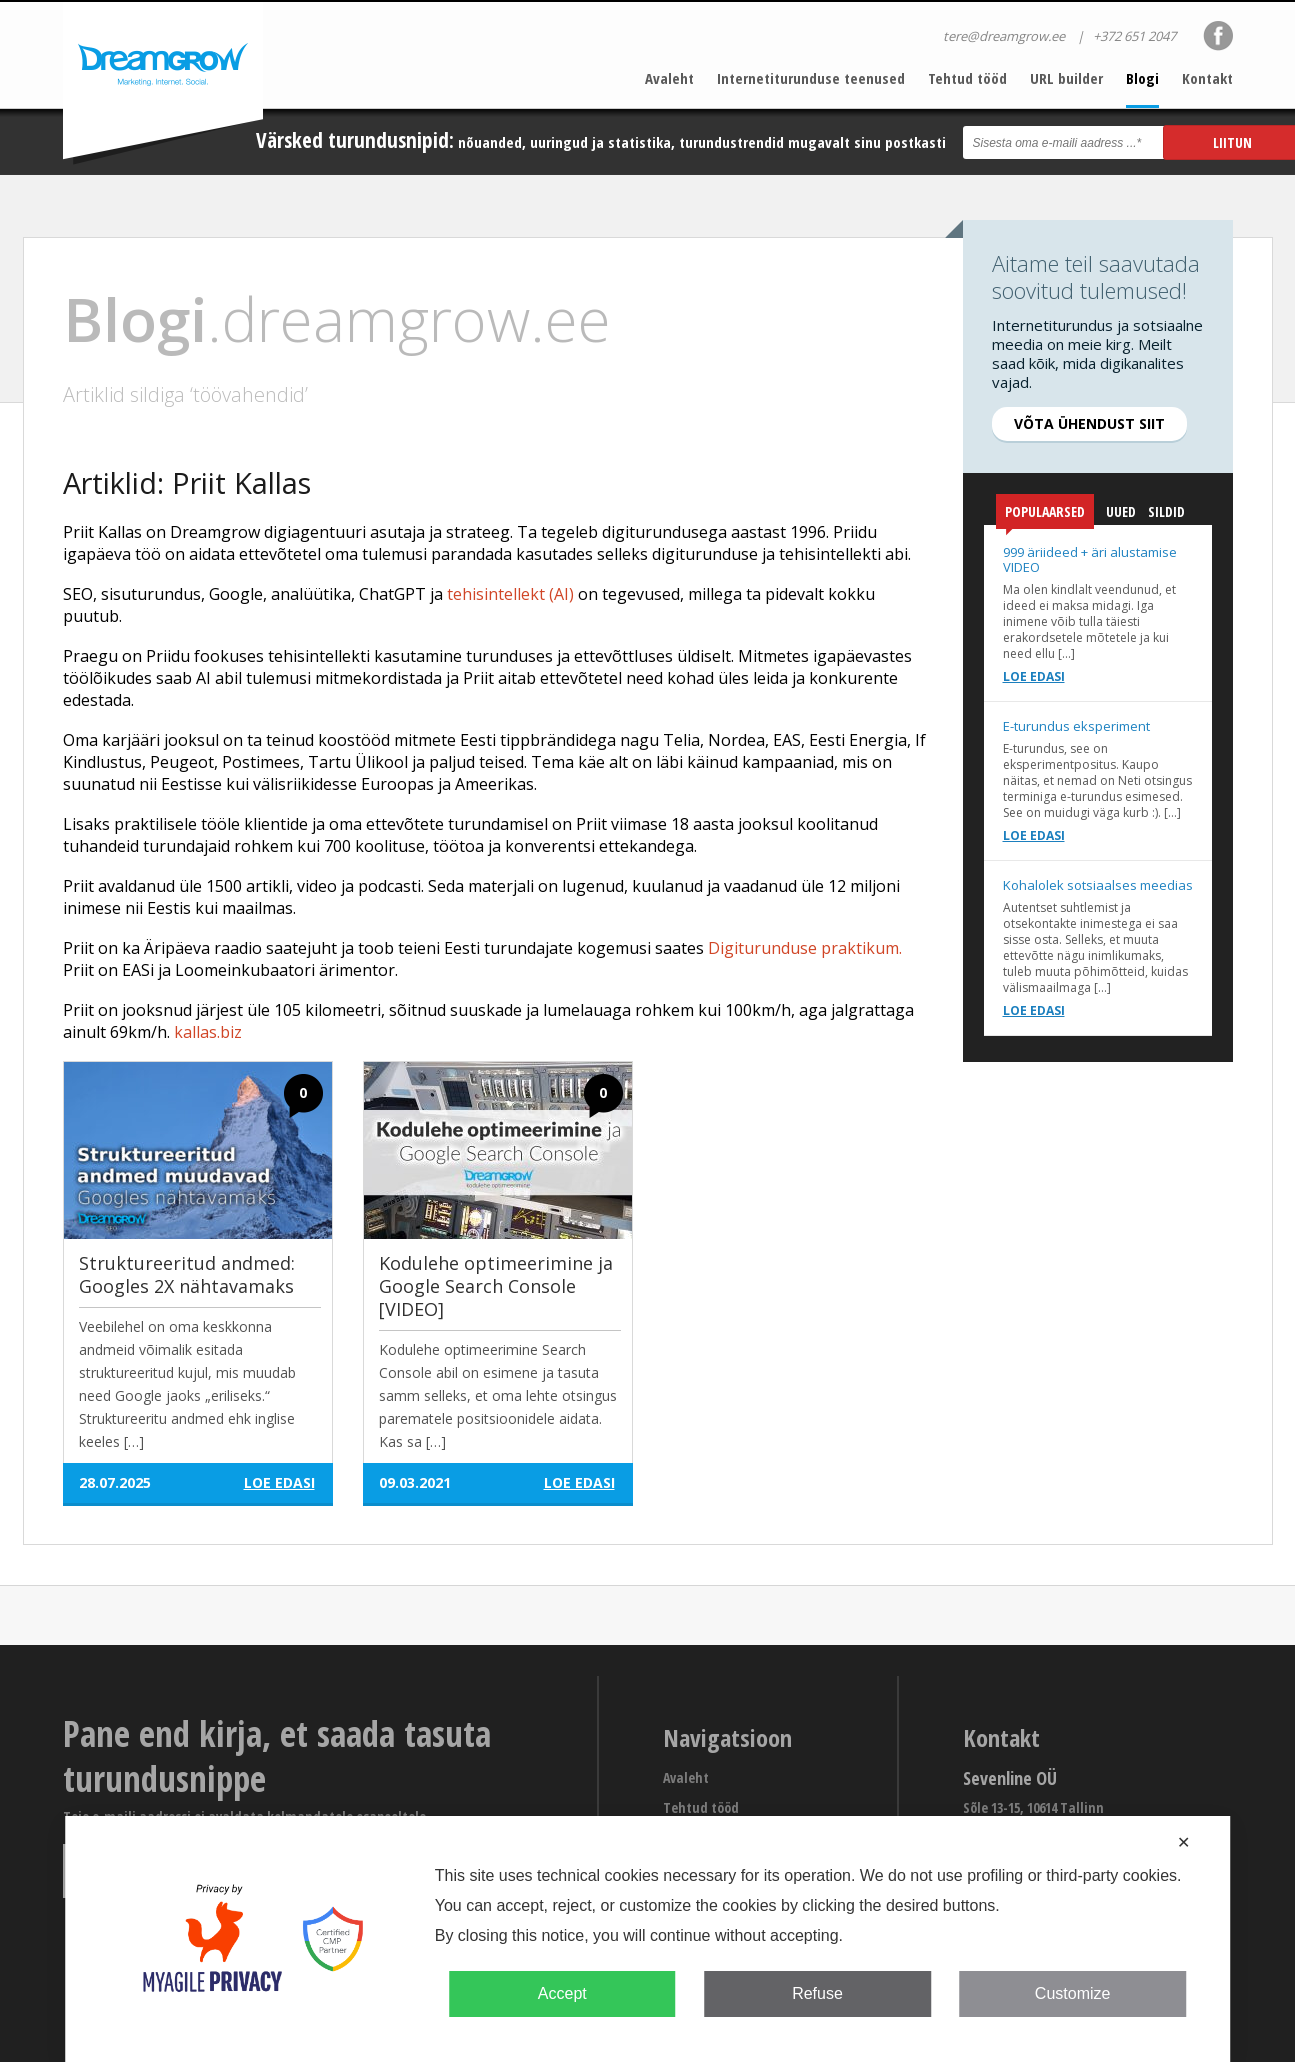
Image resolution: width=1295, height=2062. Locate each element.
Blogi (1142, 78)
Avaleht (669, 78)
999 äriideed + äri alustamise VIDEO (1090, 559)
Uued (1121, 511)
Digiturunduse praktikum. (805, 948)
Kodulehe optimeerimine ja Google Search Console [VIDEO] (496, 1286)
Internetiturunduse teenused (811, 78)
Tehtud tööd (967, 78)
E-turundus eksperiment (1076, 726)
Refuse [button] (817, 1993)
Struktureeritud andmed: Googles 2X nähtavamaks (187, 1274)
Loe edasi (1034, 676)
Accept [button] (562, 1993)
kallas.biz (208, 1032)
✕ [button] (1183, 1842)
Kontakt (1207, 78)
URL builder (1066, 78)
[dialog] (648, 1939)
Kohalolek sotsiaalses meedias (1098, 885)
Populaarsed (1045, 515)
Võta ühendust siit (1089, 423)
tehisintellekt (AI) (510, 594)
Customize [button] (1073, 1993)
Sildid (1166, 511)
